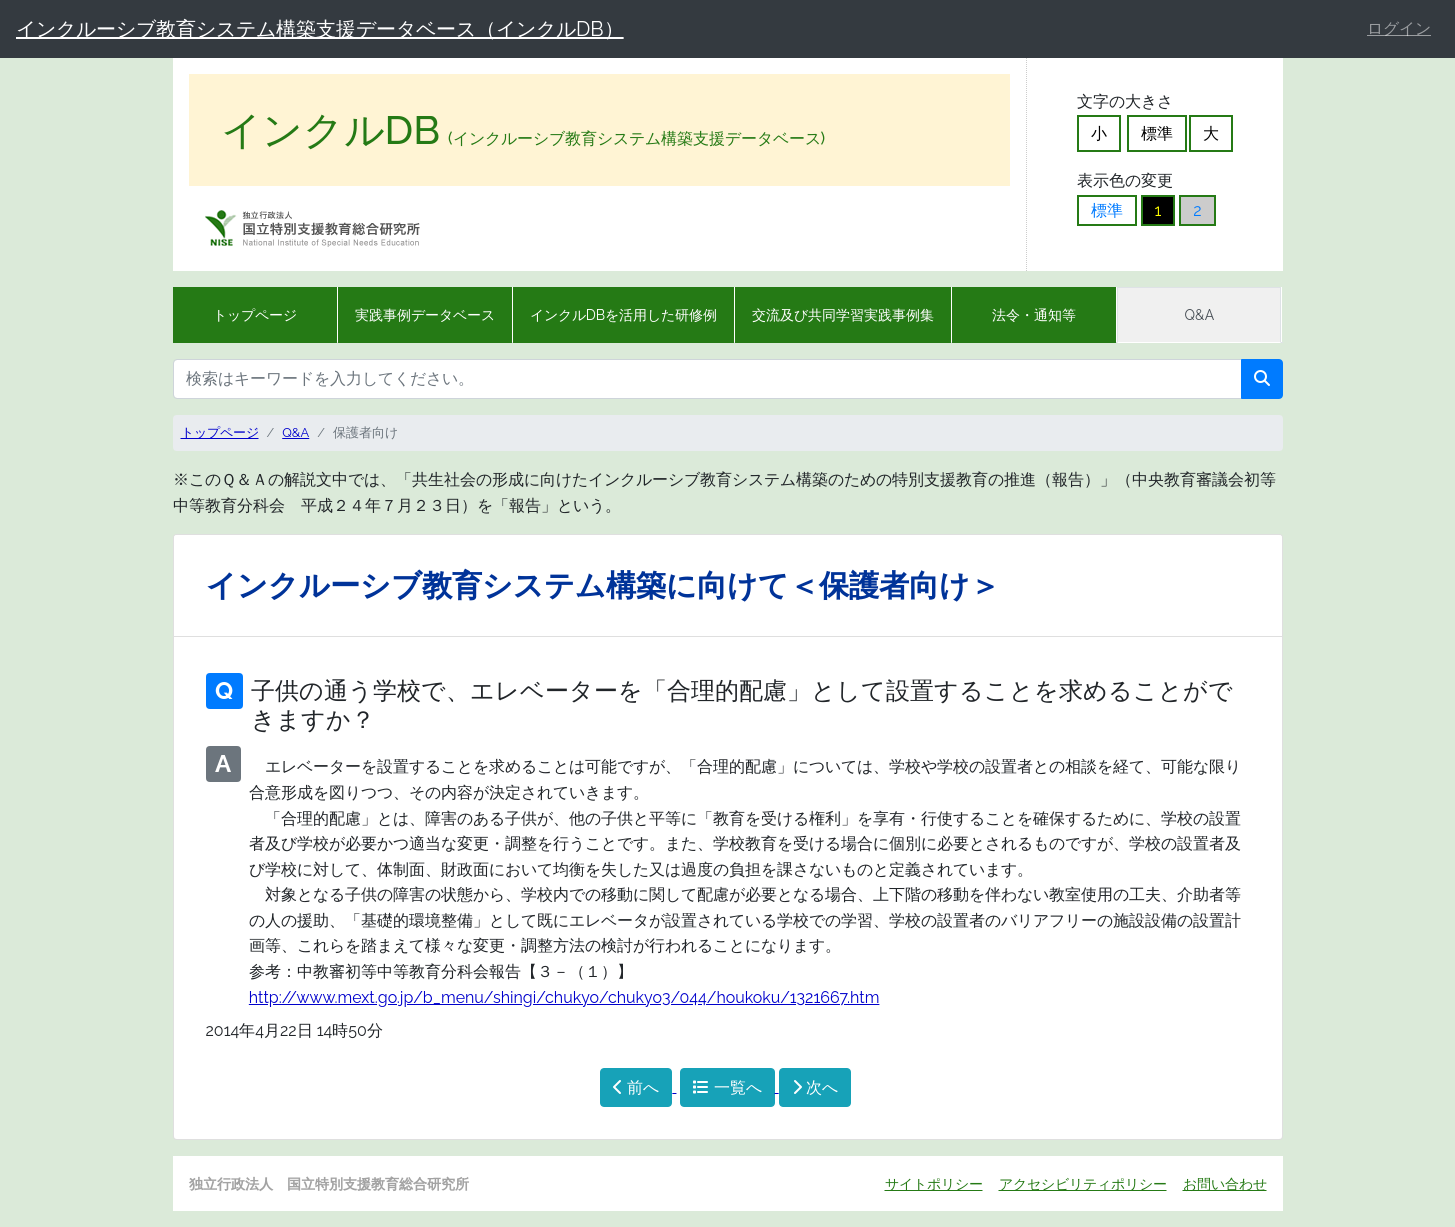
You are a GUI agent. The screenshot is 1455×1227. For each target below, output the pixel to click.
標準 (1157, 133)
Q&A (1200, 315)
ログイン (1399, 28)
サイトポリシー (934, 1183)
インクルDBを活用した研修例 (623, 315)
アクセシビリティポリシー (1083, 1183)
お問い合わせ (1225, 1183)
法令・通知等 (1034, 315)
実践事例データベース (425, 315)
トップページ (255, 315)
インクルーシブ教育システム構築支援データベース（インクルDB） (320, 29)
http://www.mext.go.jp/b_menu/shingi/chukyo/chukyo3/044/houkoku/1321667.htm (564, 997)
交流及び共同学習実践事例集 (843, 315)
